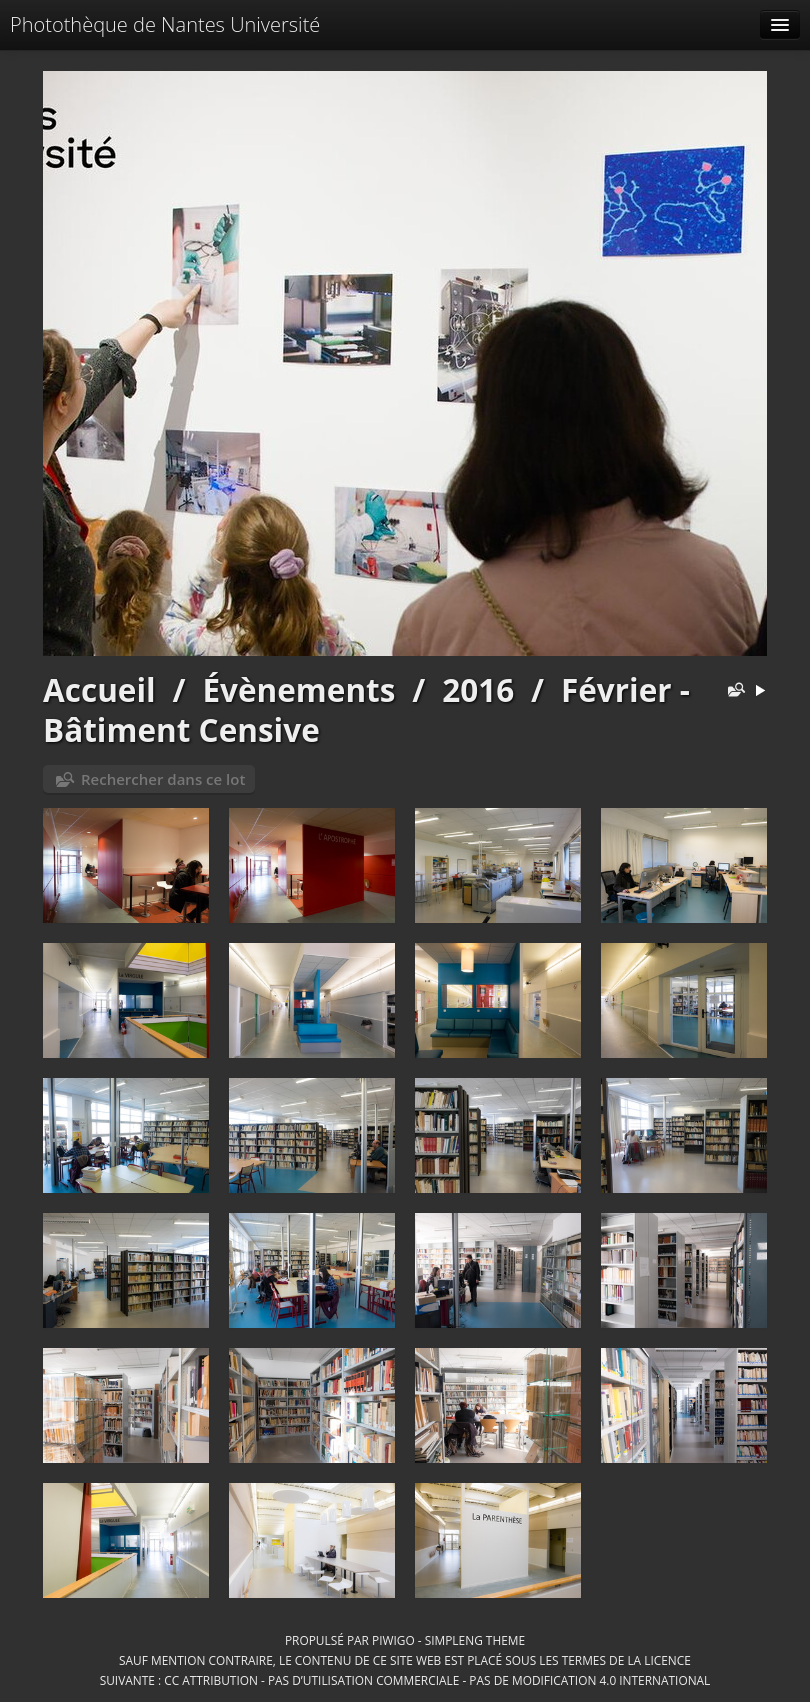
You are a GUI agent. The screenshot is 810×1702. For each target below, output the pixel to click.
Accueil (99, 689)
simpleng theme (475, 1640)
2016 (478, 689)
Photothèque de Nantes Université (165, 24)
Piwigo (393, 1640)
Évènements (298, 689)
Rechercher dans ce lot (163, 779)
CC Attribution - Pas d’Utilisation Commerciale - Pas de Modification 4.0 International (437, 1680)
